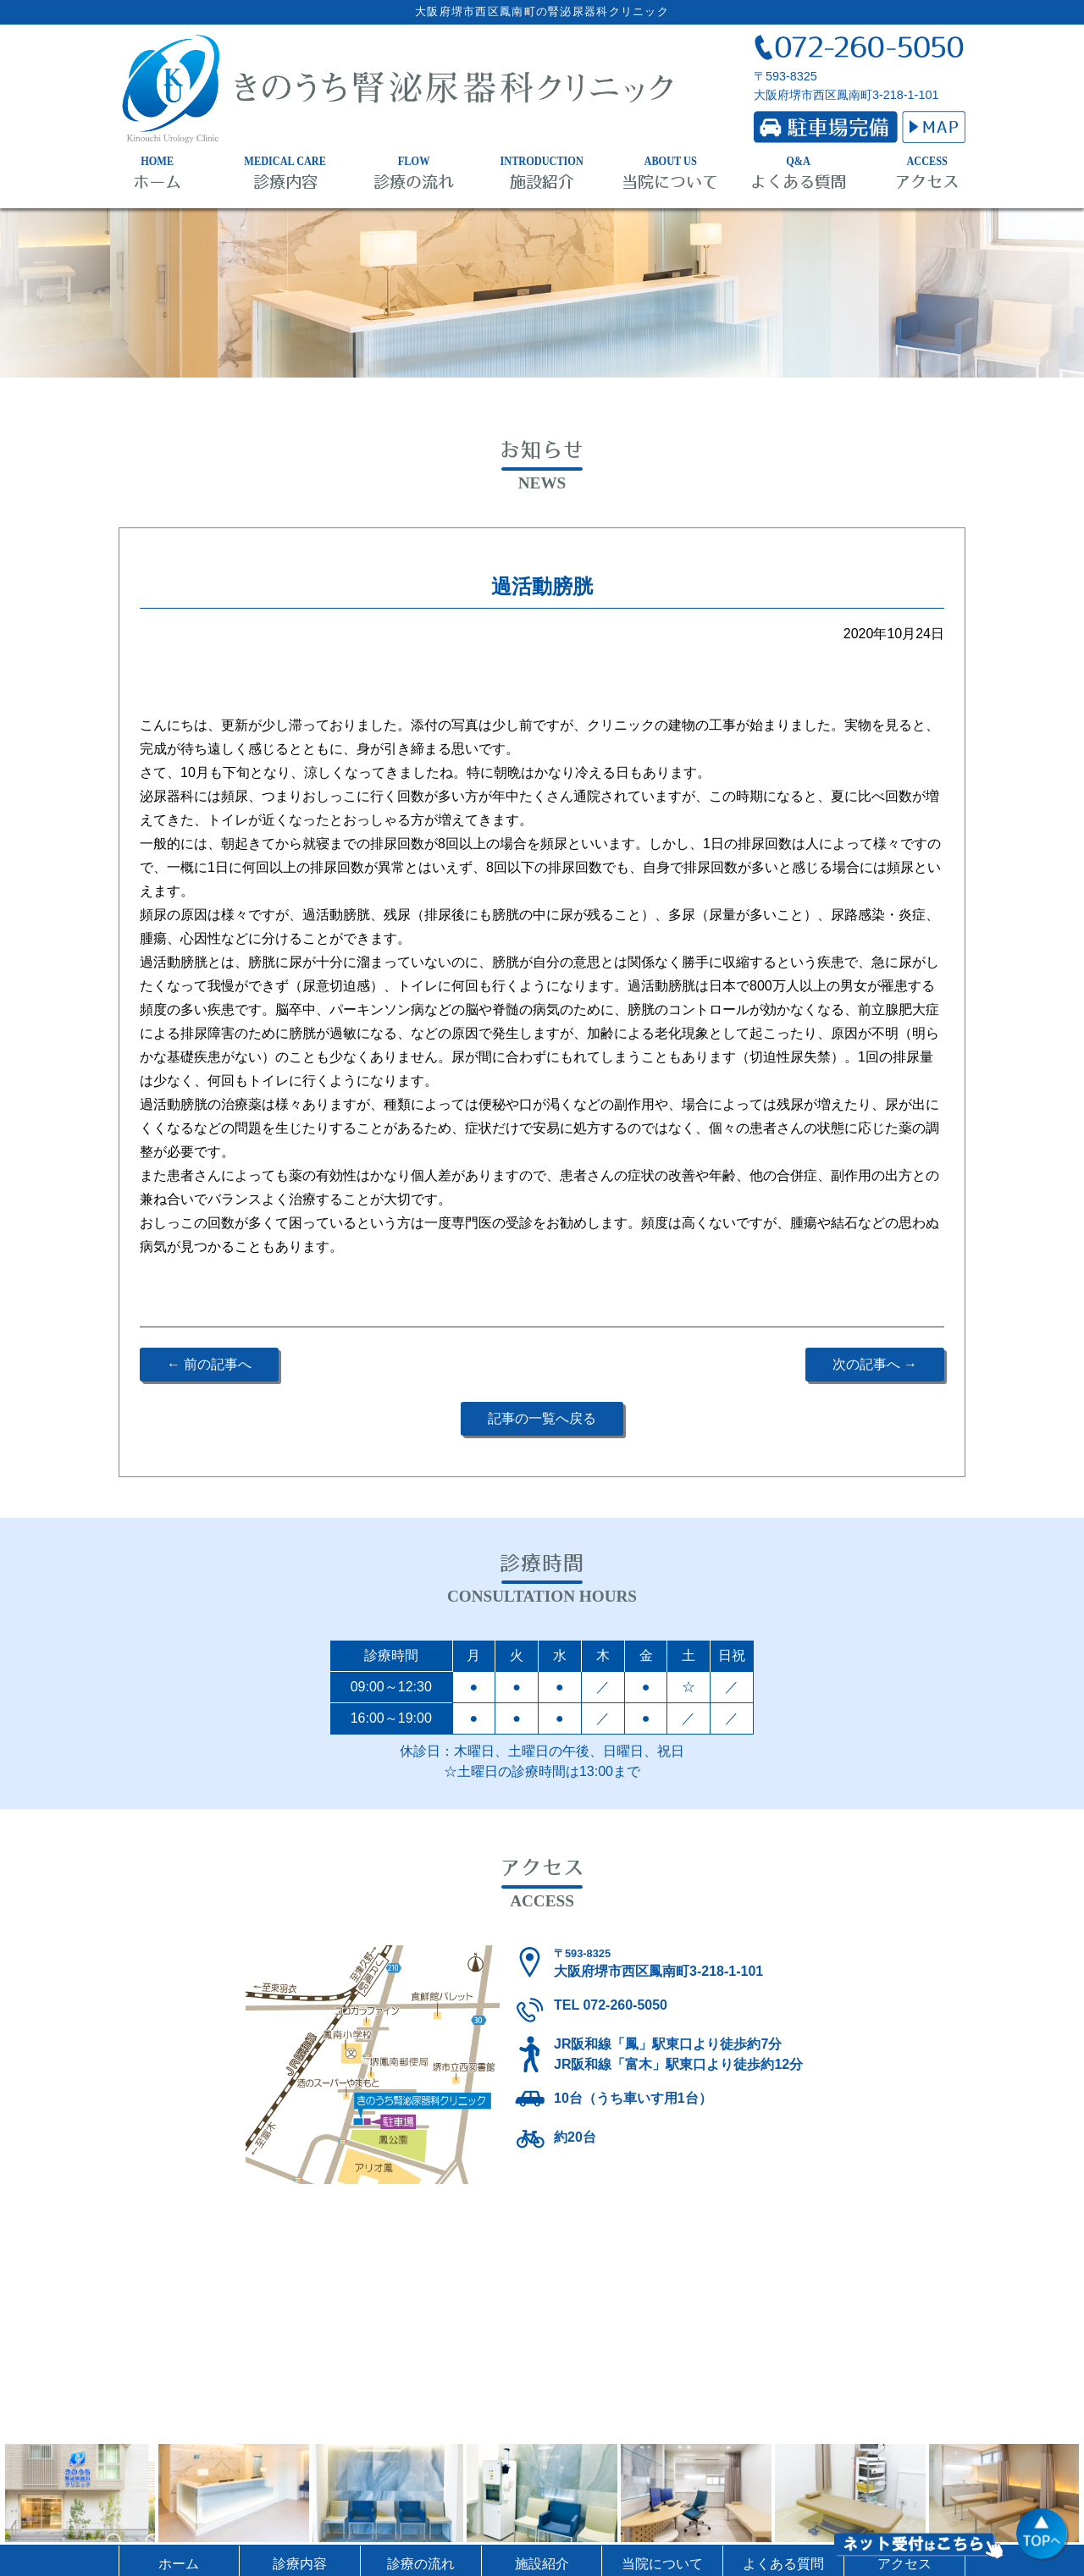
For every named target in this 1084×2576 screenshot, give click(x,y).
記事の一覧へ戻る (542, 1418)
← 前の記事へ (209, 1364)
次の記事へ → (874, 1364)
